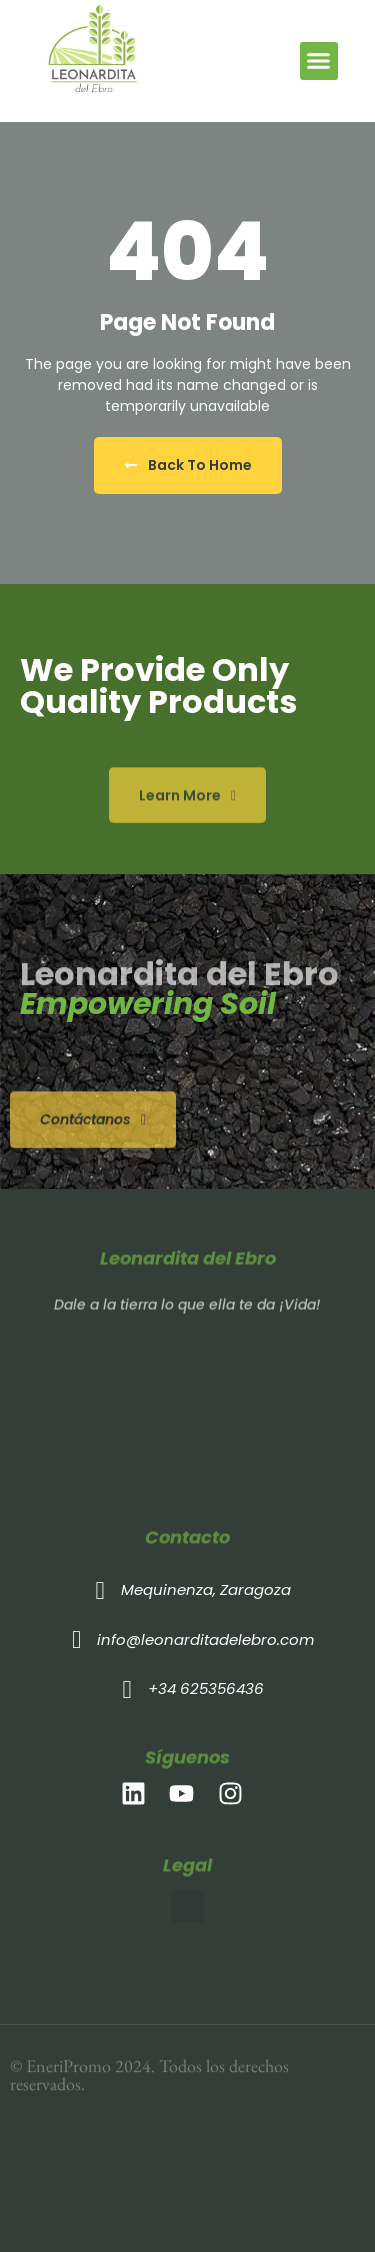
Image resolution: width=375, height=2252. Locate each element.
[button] (319, 61)
